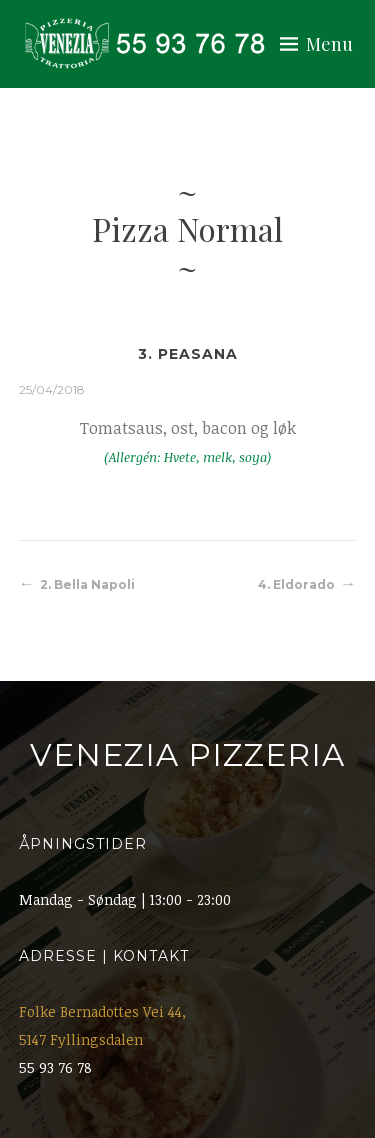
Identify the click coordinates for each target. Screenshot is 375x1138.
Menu (329, 44)
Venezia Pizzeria (187, 755)
